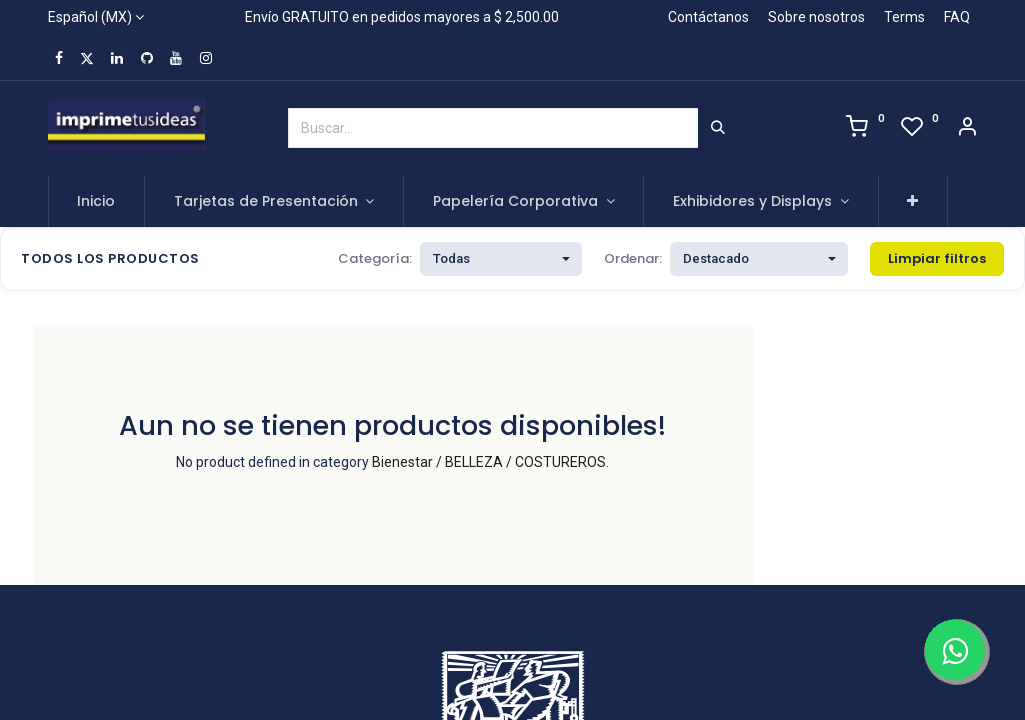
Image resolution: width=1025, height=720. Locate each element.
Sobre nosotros (816, 17)
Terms (904, 17)
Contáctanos (708, 17)
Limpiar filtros (937, 258)
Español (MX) (90, 17)
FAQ (957, 17)
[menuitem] (97, 202)
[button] (913, 202)
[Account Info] (967, 129)
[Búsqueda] (718, 128)
